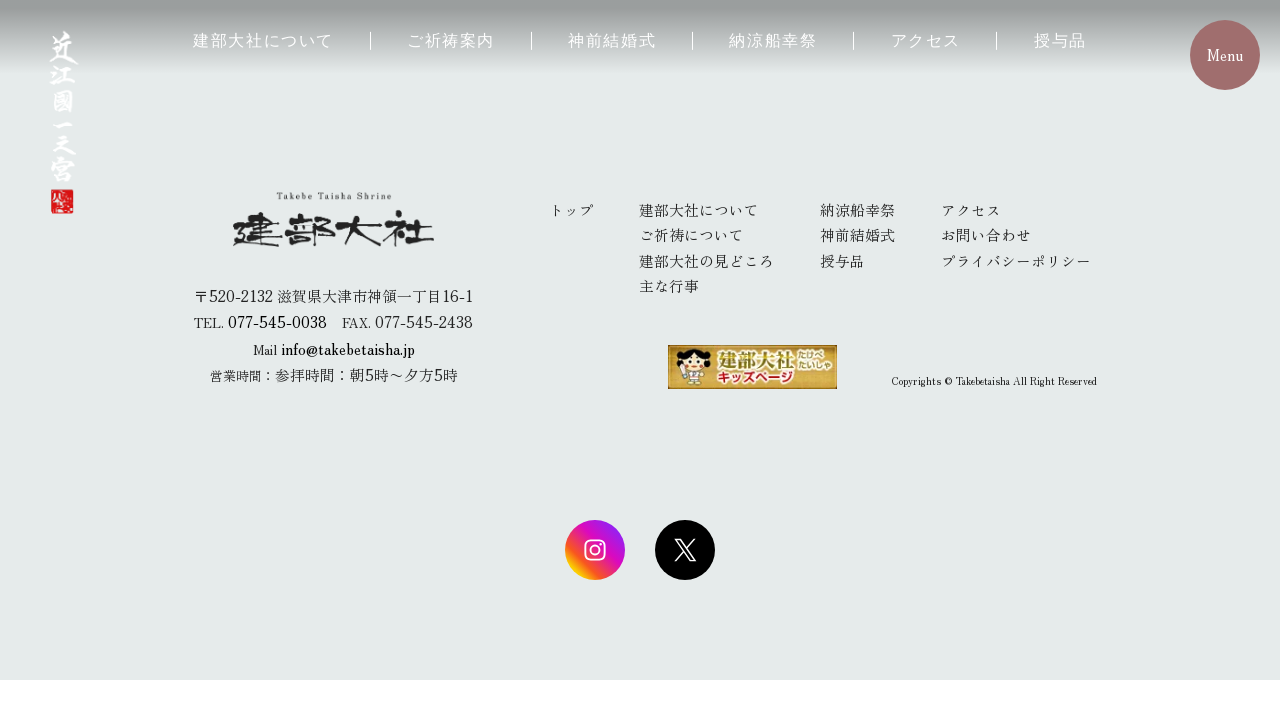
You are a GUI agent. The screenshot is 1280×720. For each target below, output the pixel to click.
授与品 (1060, 40)
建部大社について (263, 40)
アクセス (926, 40)
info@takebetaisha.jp (348, 348)
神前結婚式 (612, 40)
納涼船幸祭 (773, 40)
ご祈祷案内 (451, 40)
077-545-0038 (277, 321)
